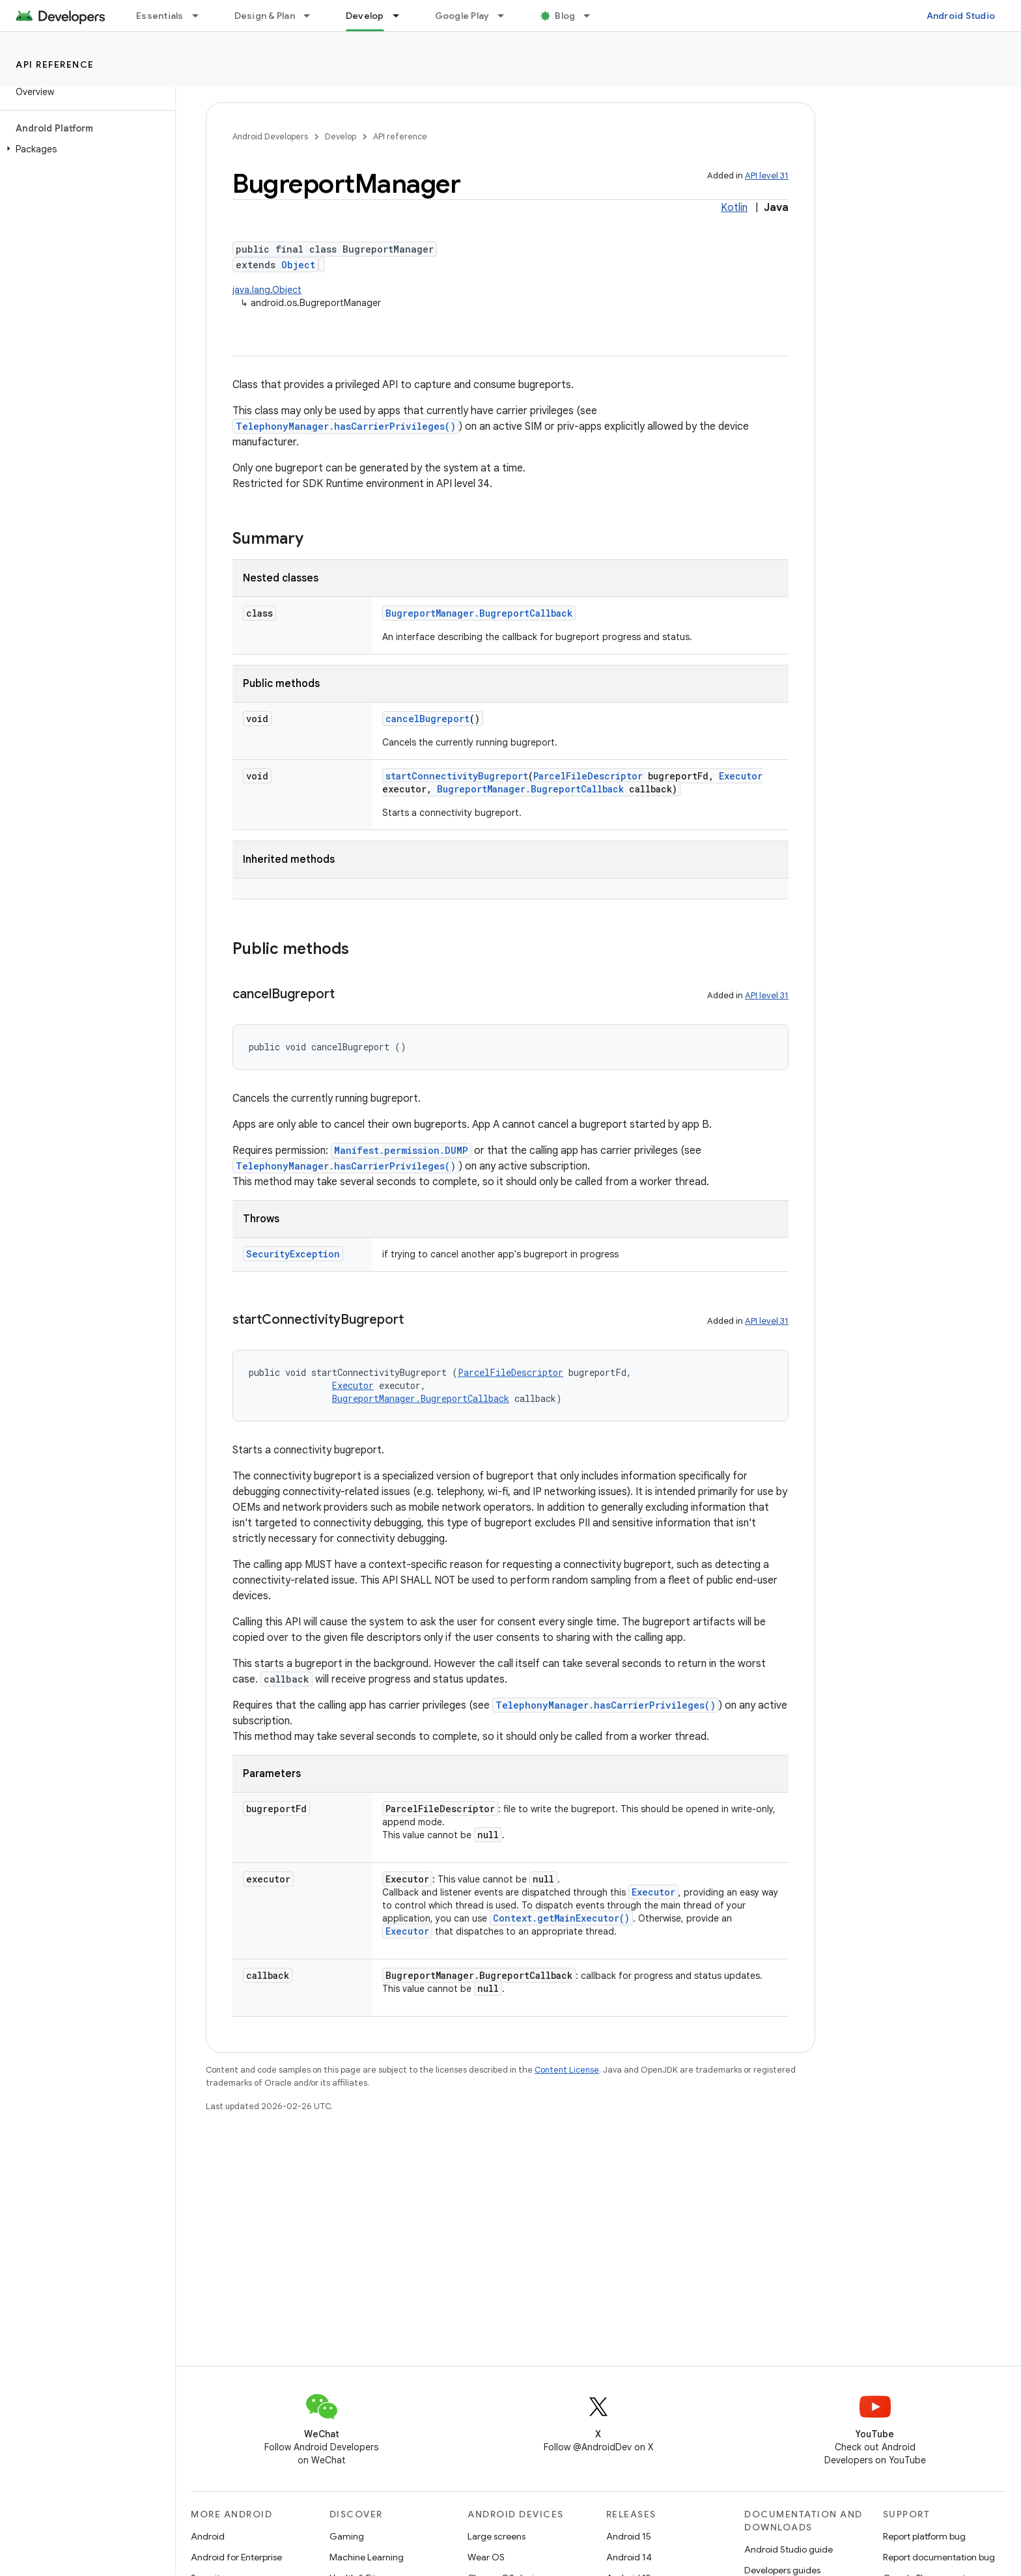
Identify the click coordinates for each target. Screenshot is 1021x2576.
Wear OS (486, 2557)
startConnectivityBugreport (456, 776)
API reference (55, 64)
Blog (565, 15)
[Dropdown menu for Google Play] (506, 15)
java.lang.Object (266, 290)
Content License (567, 2069)
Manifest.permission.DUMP (401, 1150)
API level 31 (767, 175)
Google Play (462, 15)
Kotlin (734, 207)
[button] (85, 149)
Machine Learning (366, 2557)
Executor (740, 776)
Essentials (160, 15)
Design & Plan (264, 15)
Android (208, 2536)
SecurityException (293, 1254)
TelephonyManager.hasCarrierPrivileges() (346, 426)
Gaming (346, 2536)
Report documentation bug (939, 2557)
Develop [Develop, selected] (365, 15)
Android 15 (628, 2536)
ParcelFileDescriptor (588, 776)
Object (298, 265)
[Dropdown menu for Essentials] (201, 15)
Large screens (496, 2536)
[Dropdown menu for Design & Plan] (312, 15)
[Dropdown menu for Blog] (592, 15)
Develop (340, 136)
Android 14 (629, 2557)
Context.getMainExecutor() (561, 1918)
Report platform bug (924, 2536)
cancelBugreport (427, 718)
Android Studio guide (788, 2549)
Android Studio (961, 15)
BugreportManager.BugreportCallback (478, 613)
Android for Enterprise (236, 2557)
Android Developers (270, 136)
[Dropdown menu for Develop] (401, 15)
